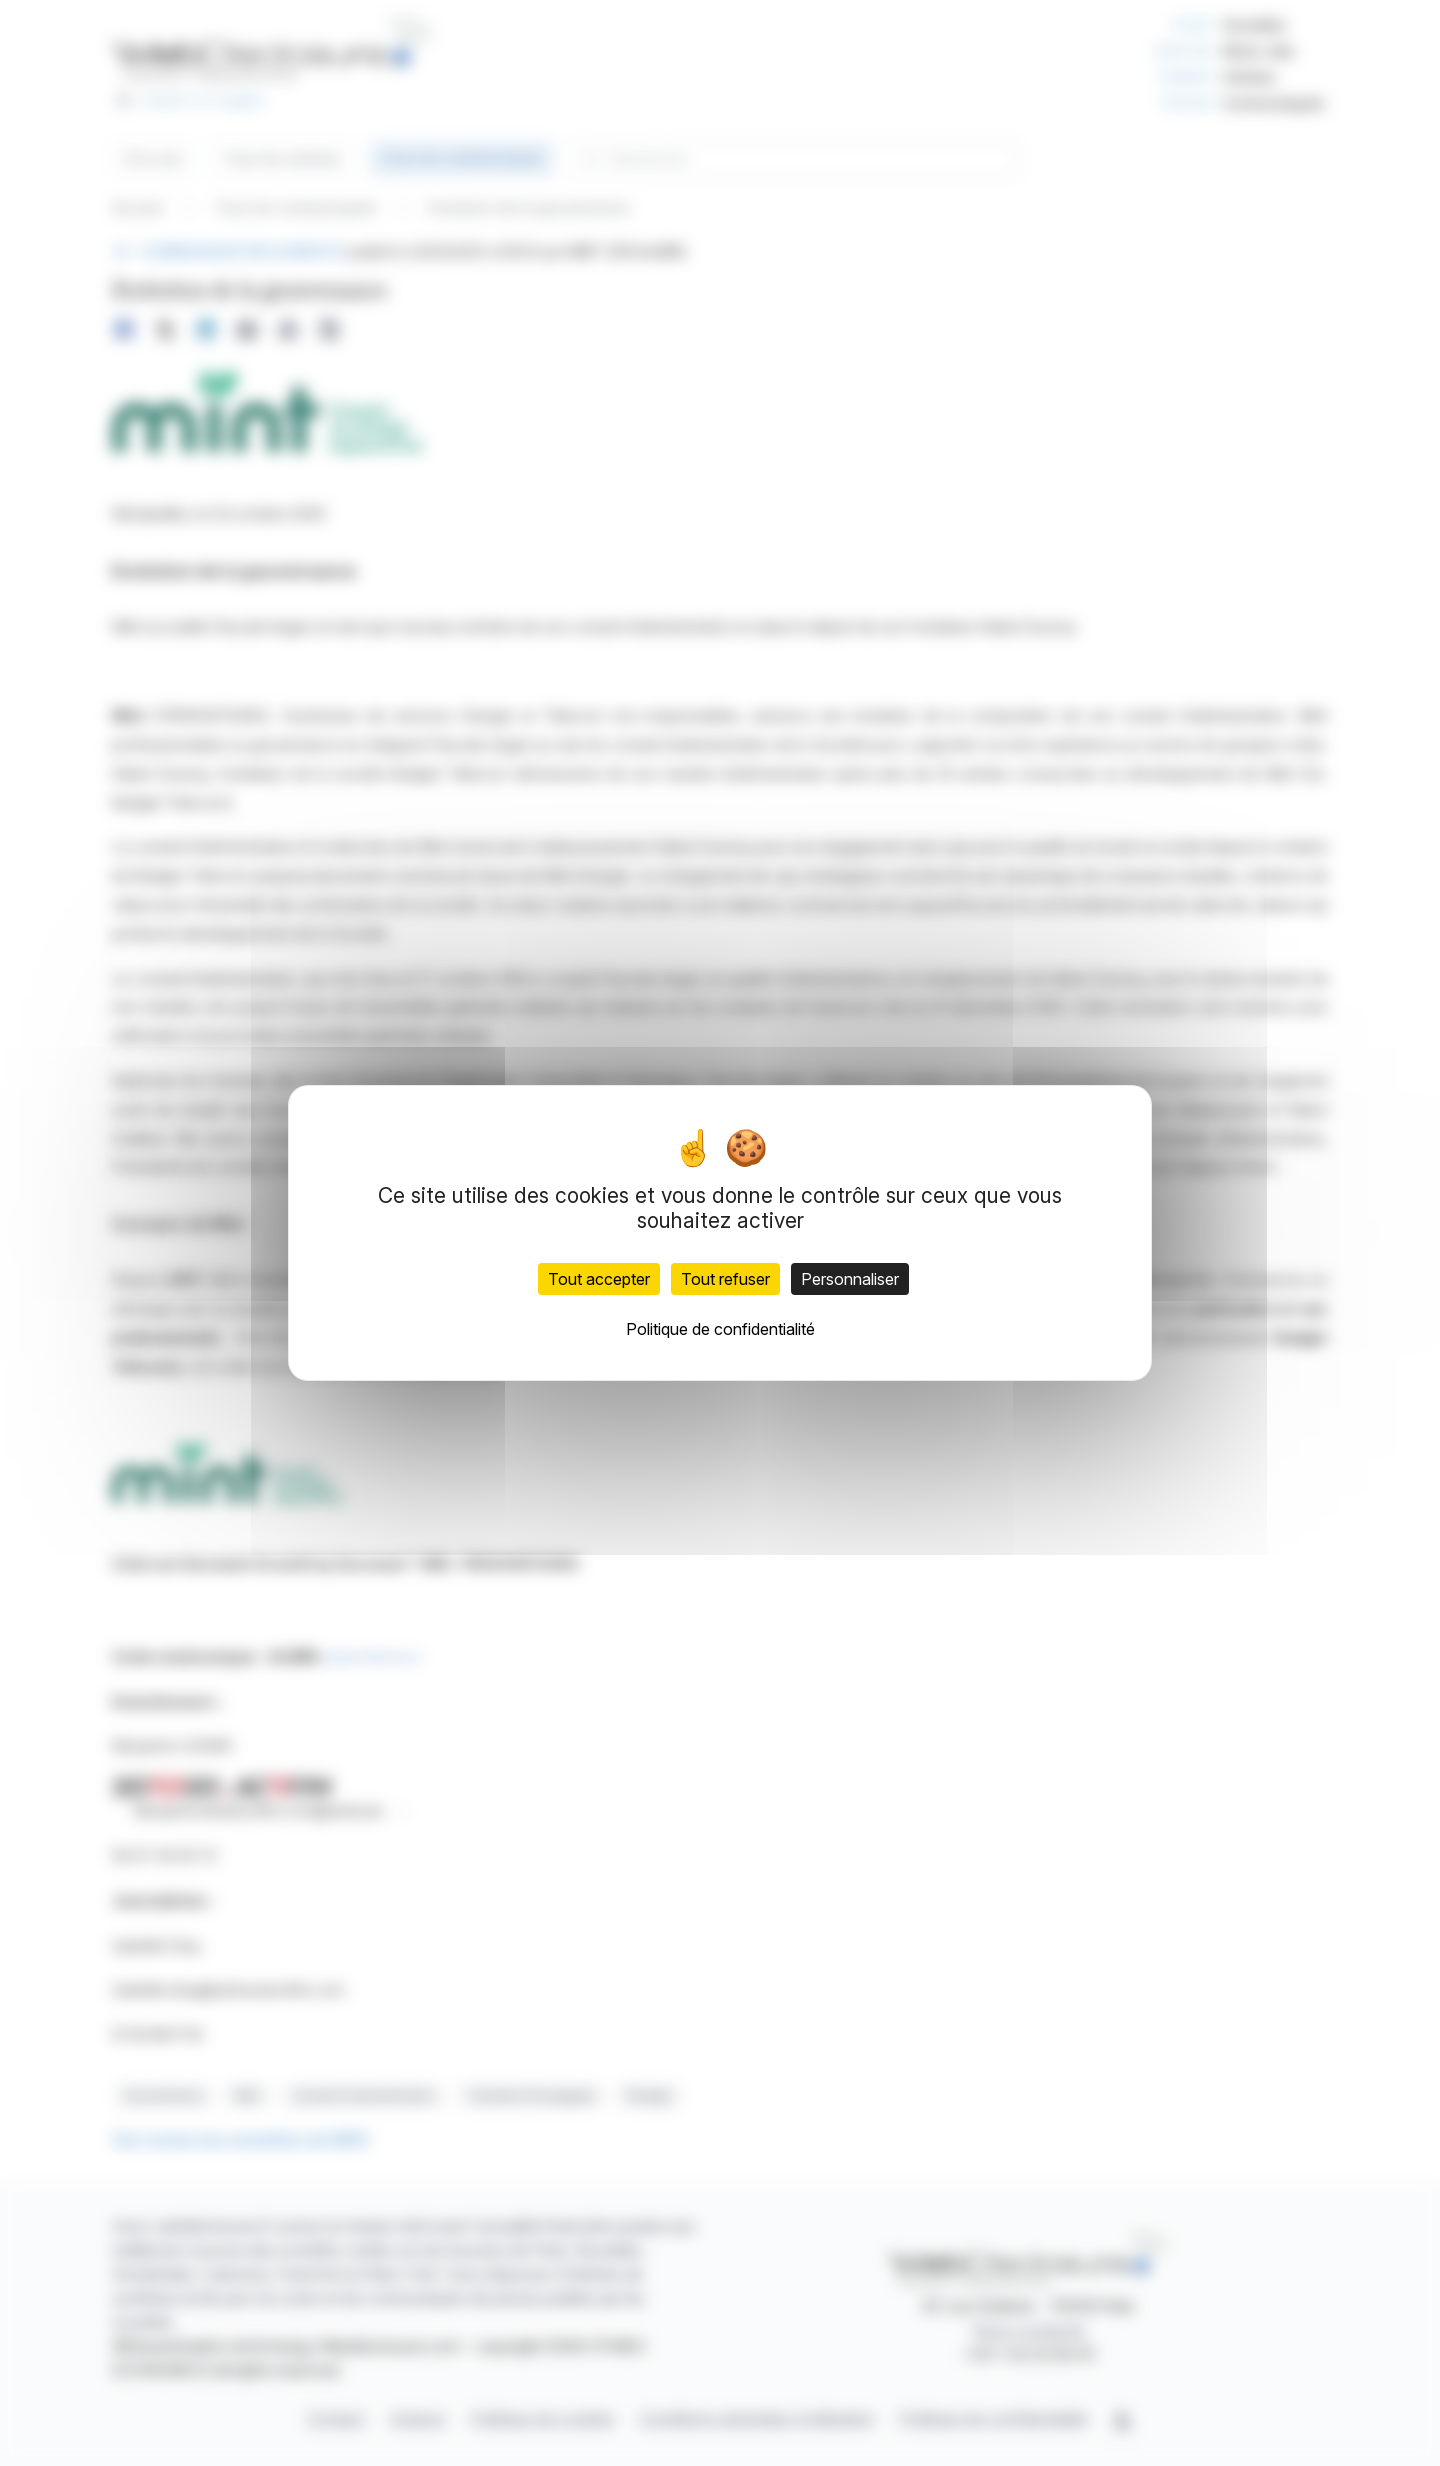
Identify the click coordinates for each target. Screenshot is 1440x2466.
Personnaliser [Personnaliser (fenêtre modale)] (850, 1279)
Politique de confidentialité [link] (720, 1329)
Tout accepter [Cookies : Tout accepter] (599, 1279)
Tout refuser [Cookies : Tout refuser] (725, 1279)
